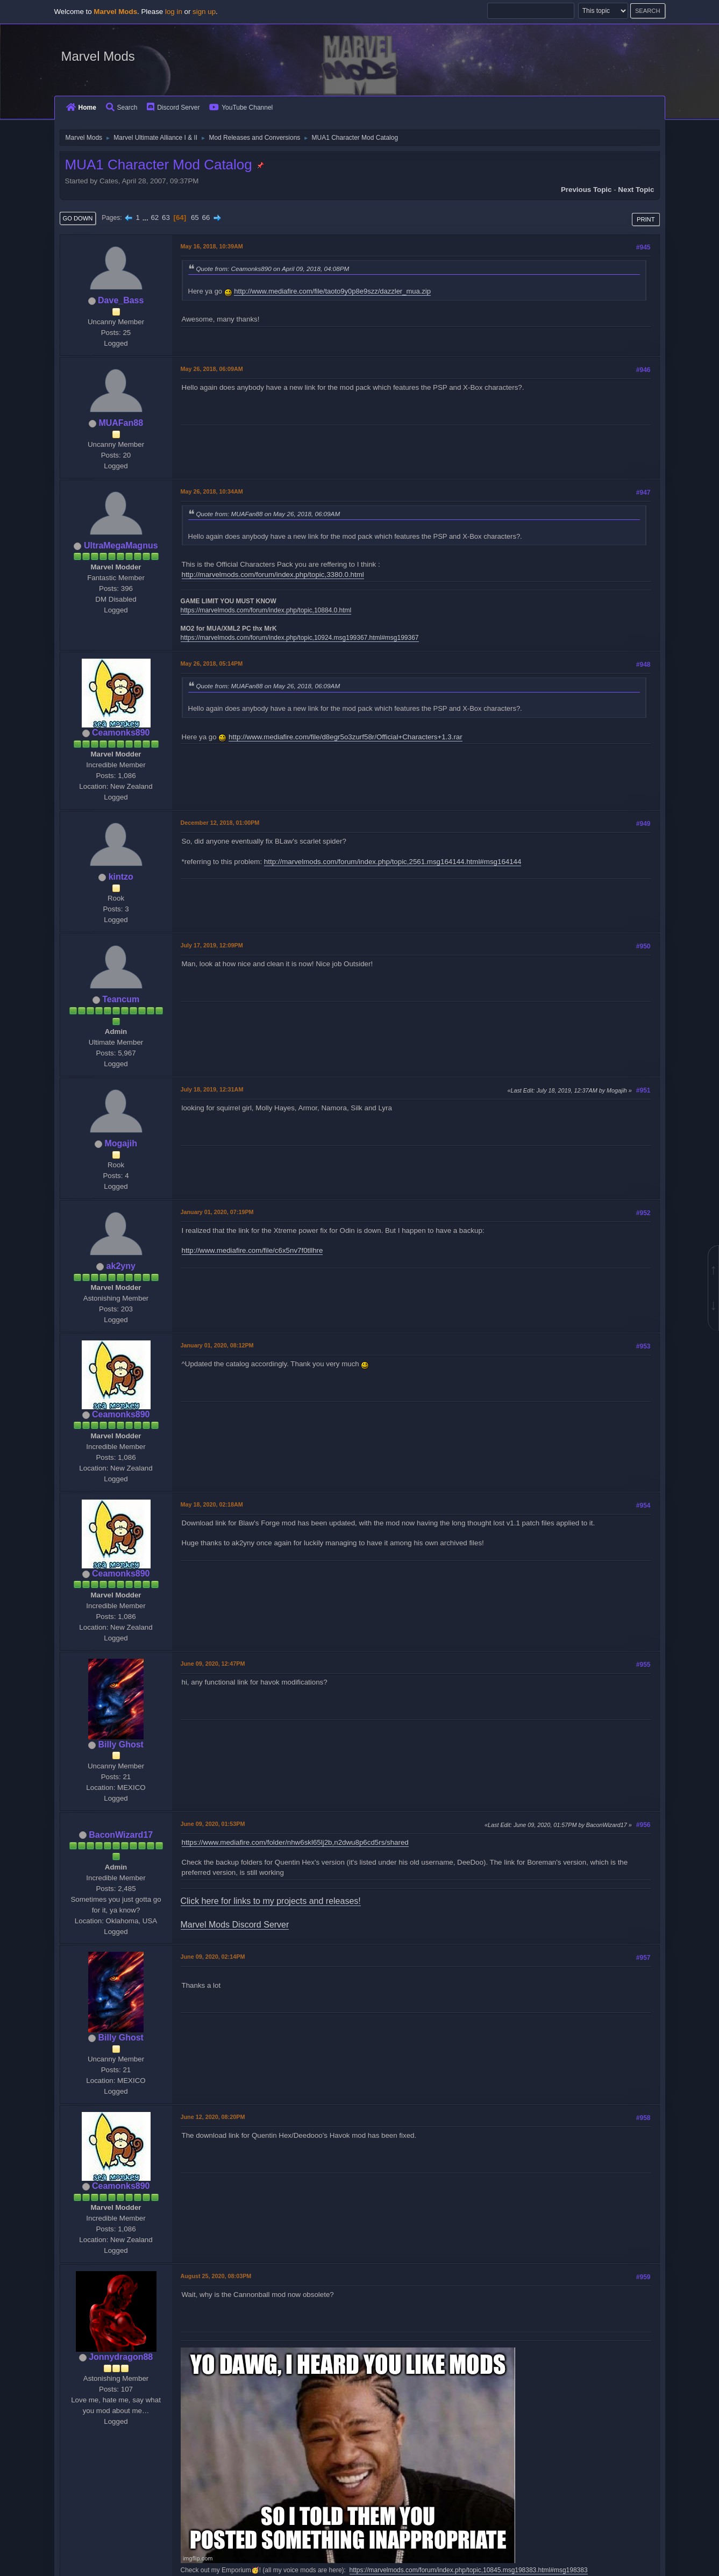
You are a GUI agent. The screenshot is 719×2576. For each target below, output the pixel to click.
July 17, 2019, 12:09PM (212, 945)
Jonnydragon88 (121, 2356)
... (147, 217)
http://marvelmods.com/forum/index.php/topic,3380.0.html (273, 574)
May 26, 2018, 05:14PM (212, 663)
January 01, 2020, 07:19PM (217, 1212)
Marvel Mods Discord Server (235, 1924)
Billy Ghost (121, 1744)
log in (173, 12)
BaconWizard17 (121, 1834)
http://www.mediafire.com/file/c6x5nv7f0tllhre (252, 1250)
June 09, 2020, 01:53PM (213, 1824)
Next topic (636, 189)
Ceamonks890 (121, 732)
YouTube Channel (241, 107)
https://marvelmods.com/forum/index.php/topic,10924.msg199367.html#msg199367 (300, 637)
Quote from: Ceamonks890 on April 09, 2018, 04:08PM (273, 268)
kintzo (121, 876)
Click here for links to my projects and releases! (271, 1901)
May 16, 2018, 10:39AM (212, 246)
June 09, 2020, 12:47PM (213, 1663)
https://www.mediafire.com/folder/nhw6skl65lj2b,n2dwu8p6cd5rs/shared (295, 1842)
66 (206, 217)
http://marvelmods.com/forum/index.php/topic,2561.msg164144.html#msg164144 (393, 862)
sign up (204, 12)
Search (122, 107)
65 (195, 217)
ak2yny (121, 1266)
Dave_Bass (121, 300)
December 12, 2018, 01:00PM (220, 822)
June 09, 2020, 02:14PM (213, 1956)
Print (646, 219)
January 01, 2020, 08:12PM (217, 1345)
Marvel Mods (98, 56)
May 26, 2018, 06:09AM (212, 369)
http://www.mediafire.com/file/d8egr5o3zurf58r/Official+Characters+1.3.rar (345, 737)
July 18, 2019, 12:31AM (212, 1089)
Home (81, 107)
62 (155, 217)
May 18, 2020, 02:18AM (212, 1504)
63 (166, 217)
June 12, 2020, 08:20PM (213, 2117)
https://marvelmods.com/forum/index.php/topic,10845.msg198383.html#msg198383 (469, 2570)
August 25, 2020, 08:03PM (216, 2276)
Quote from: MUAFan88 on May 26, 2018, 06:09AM (268, 513)
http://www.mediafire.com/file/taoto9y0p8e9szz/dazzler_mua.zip (332, 291)
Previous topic (586, 189)
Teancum (120, 999)
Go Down (78, 218)
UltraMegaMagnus (121, 545)
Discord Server (173, 107)
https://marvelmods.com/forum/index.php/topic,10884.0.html (266, 610)
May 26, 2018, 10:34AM (212, 491)
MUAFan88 (120, 422)
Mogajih (121, 1143)
